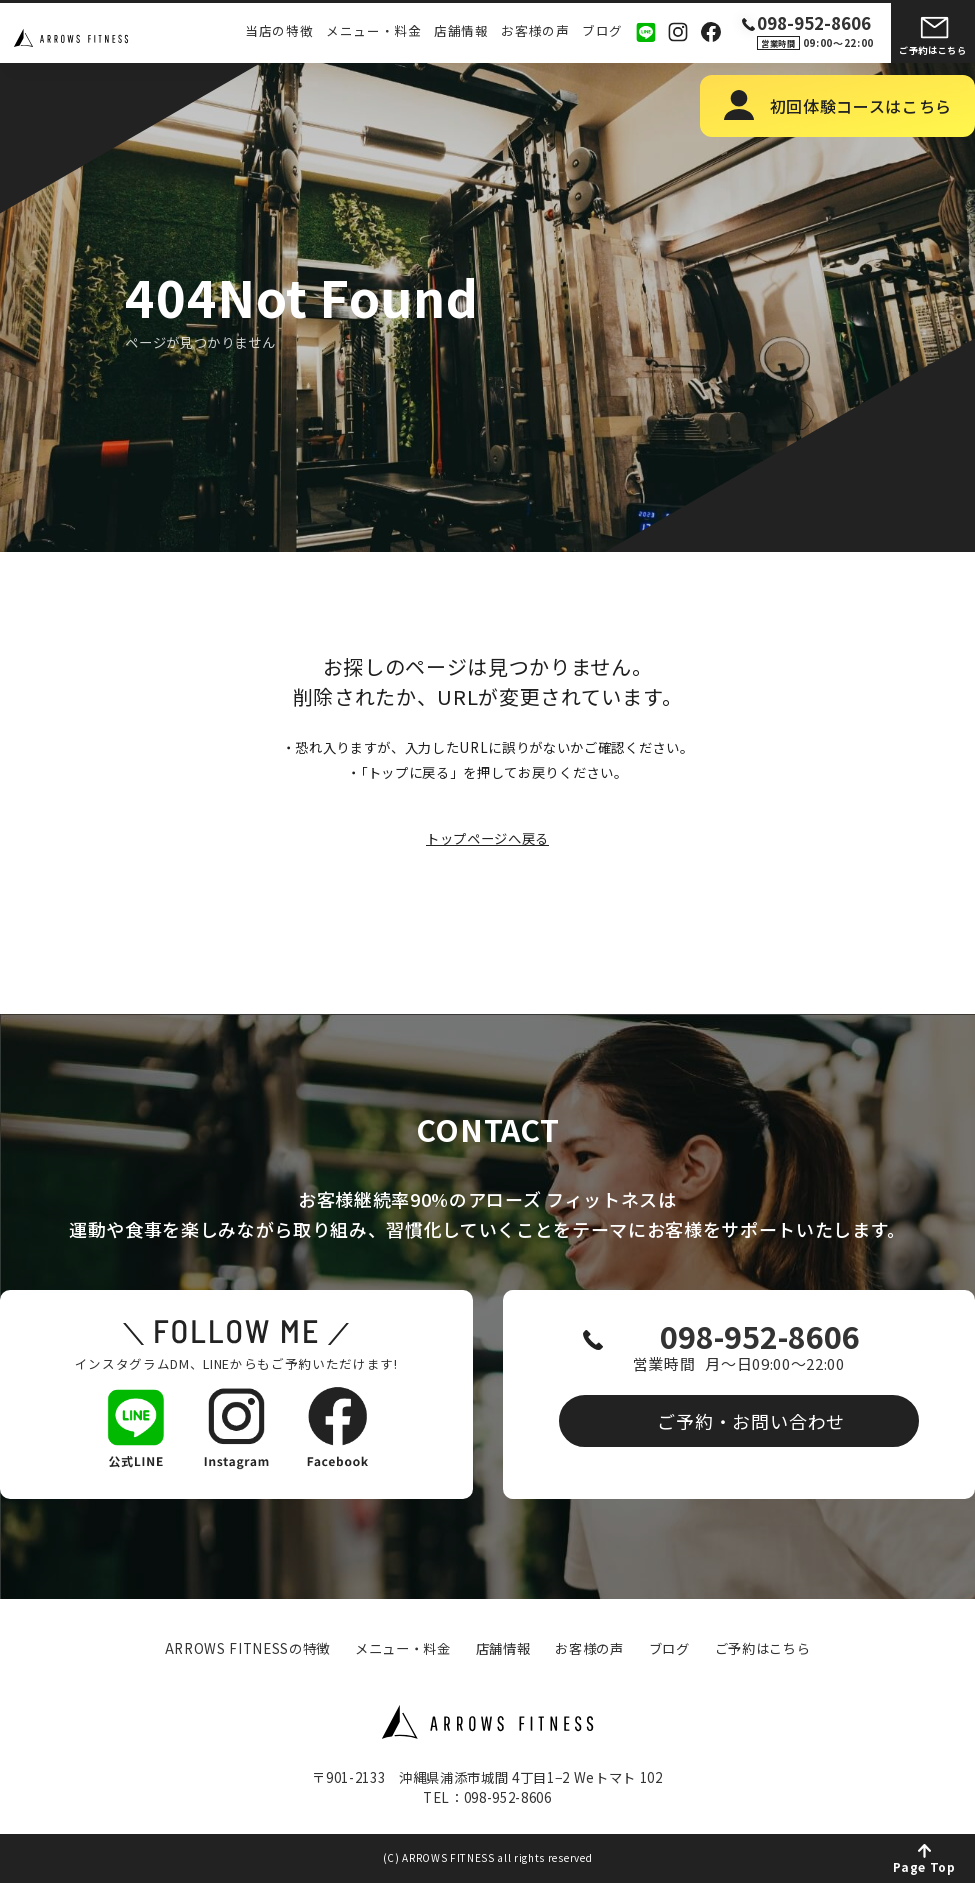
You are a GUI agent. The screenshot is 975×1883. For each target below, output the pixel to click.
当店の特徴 (279, 31)
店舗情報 (461, 31)
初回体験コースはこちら (861, 106)
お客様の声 (535, 31)
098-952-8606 (757, 1338)
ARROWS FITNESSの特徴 (247, 1648)
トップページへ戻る (487, 839)
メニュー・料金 (374, 31)
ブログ (602, 31)
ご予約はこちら (933, 50)
